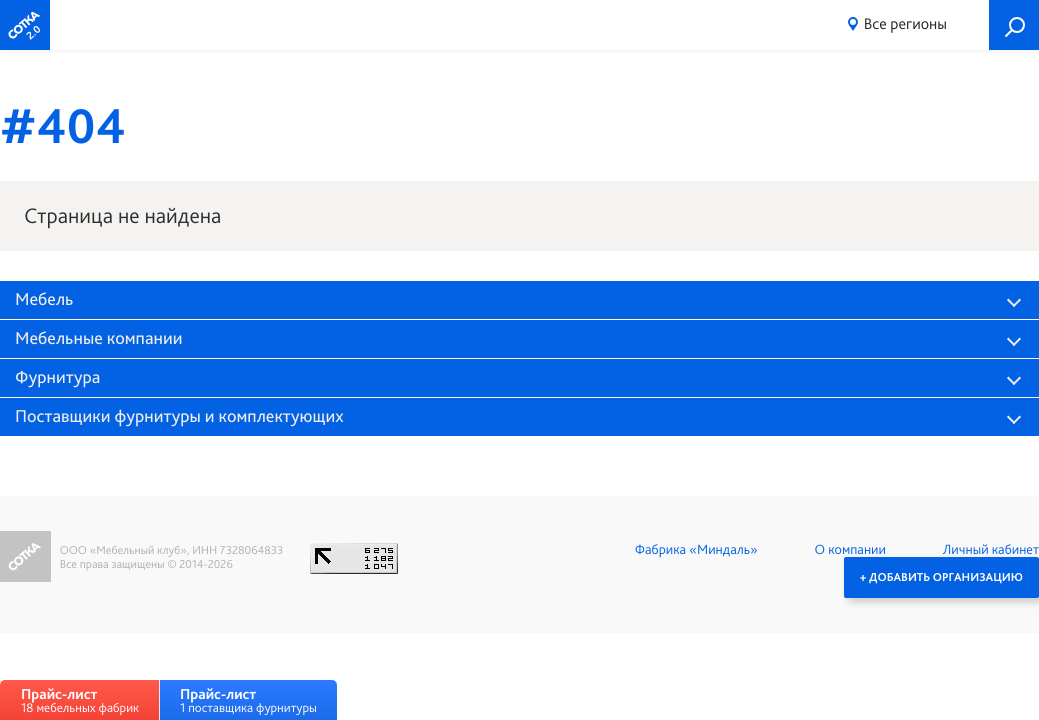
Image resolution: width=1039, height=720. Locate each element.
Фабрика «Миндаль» (696, 550)
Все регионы (905, 23)
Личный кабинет (991, 550)
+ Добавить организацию (941, 577)
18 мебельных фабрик (80, 700)
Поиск (1014, 25)
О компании (850, 550)
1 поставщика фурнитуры (248, 700)
